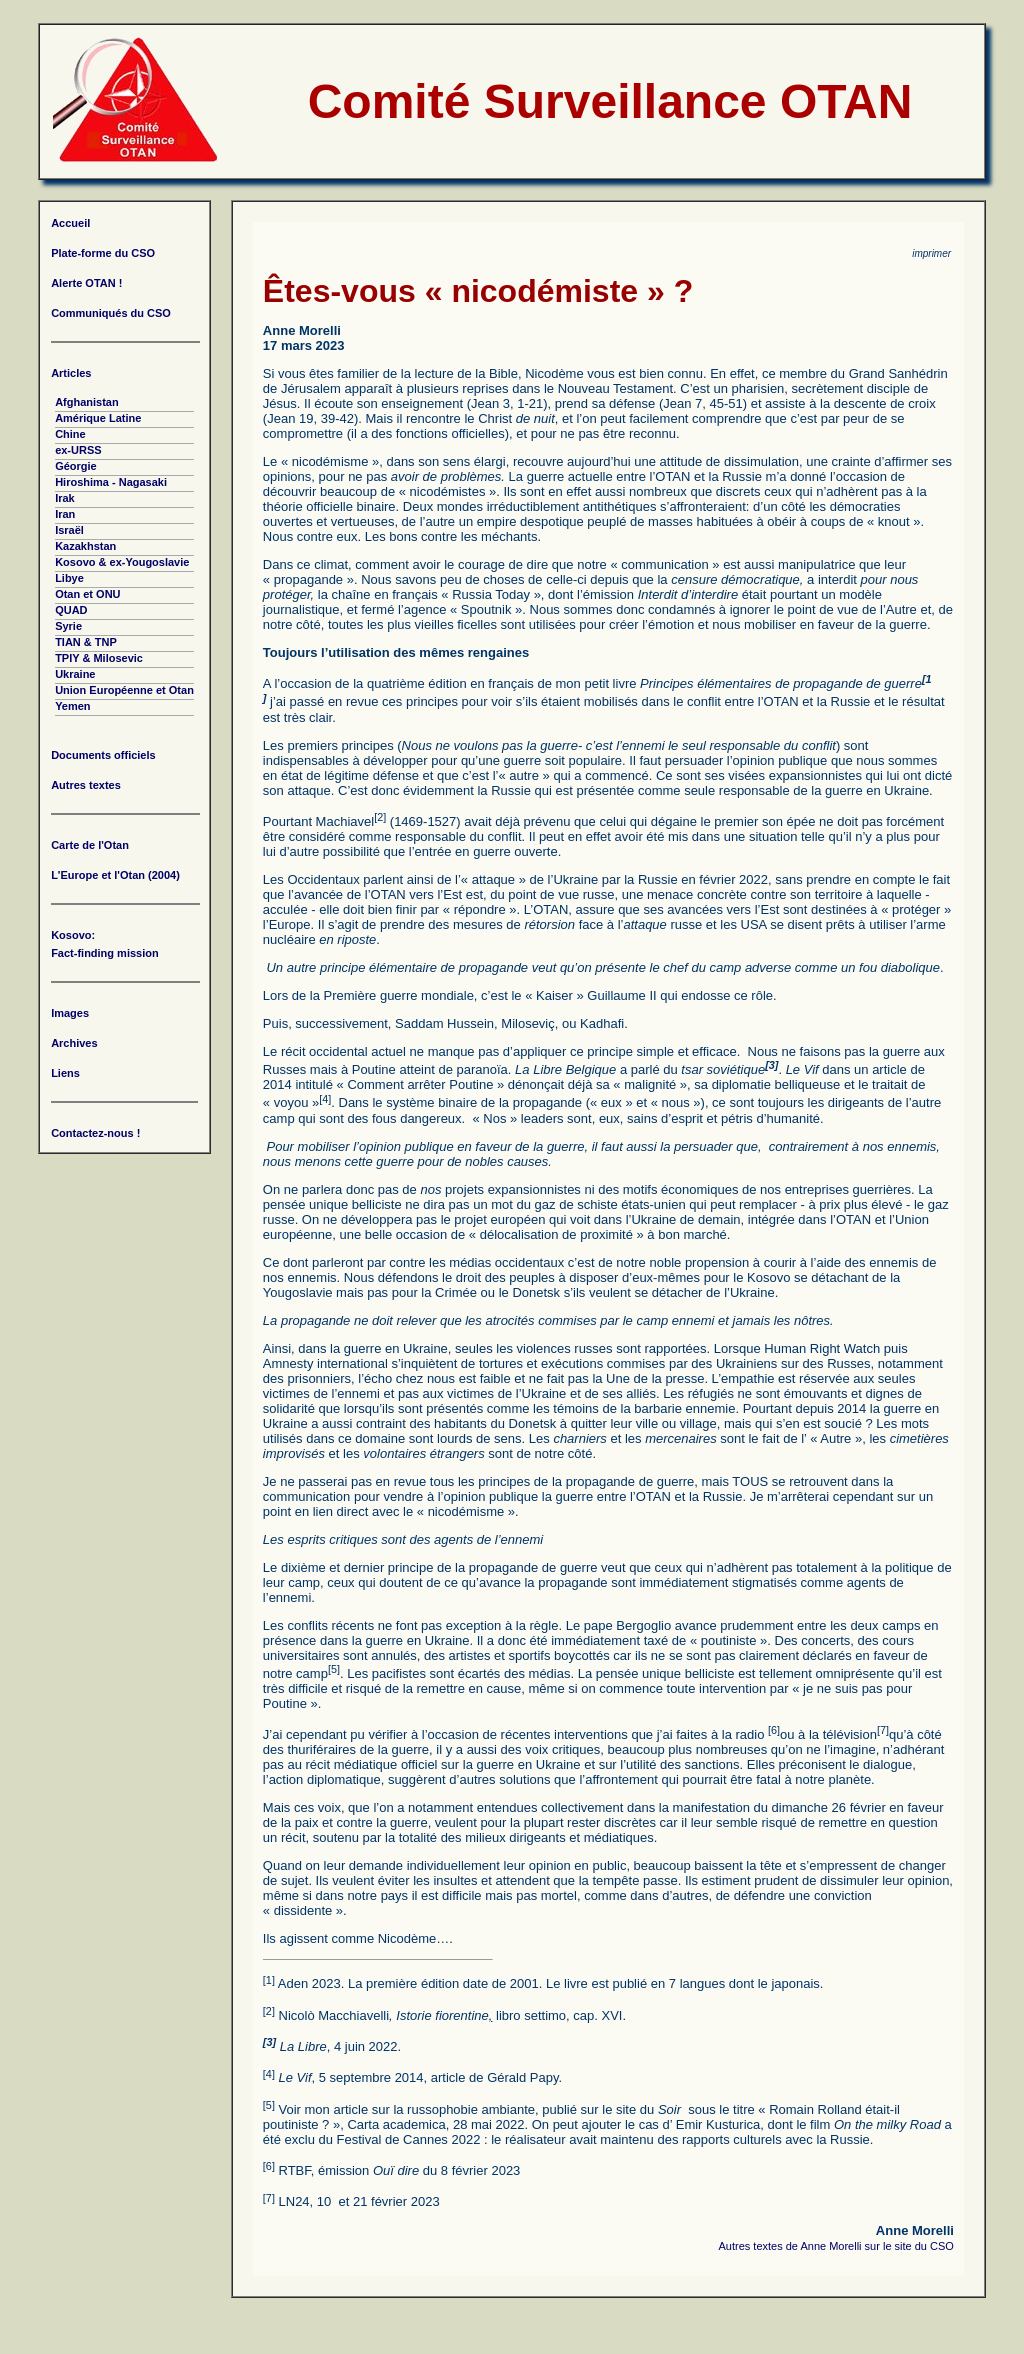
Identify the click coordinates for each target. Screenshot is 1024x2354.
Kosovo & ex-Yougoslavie (122, 562)
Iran (65, 514)
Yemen (72, 706)
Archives (74, 1043)
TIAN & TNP (86, 642)
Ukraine (75, 674)
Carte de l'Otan (90, 845)
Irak (65, 498)
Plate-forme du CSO (103, 253)
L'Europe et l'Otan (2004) (115, 875)
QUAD (71, 610)
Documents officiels (103, 755)
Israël (69, 530)
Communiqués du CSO (111, 313)
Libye (69, 578)
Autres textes (86, 785)
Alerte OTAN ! (86, 283)
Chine (70, 434)
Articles (71, 373)
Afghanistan (87, 402)
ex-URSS (78, 450)
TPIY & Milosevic (99, 658)
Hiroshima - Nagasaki (111, 482)
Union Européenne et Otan (124, 690)
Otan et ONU (87, 594)
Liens (65, 1073)
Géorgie (76, 466)
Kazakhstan (85, 546)
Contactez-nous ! (95, 1133)
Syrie (68, 626)
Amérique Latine (98, 418)
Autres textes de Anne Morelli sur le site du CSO (835, 2246)
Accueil (70, 223)
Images (70, 1013)
